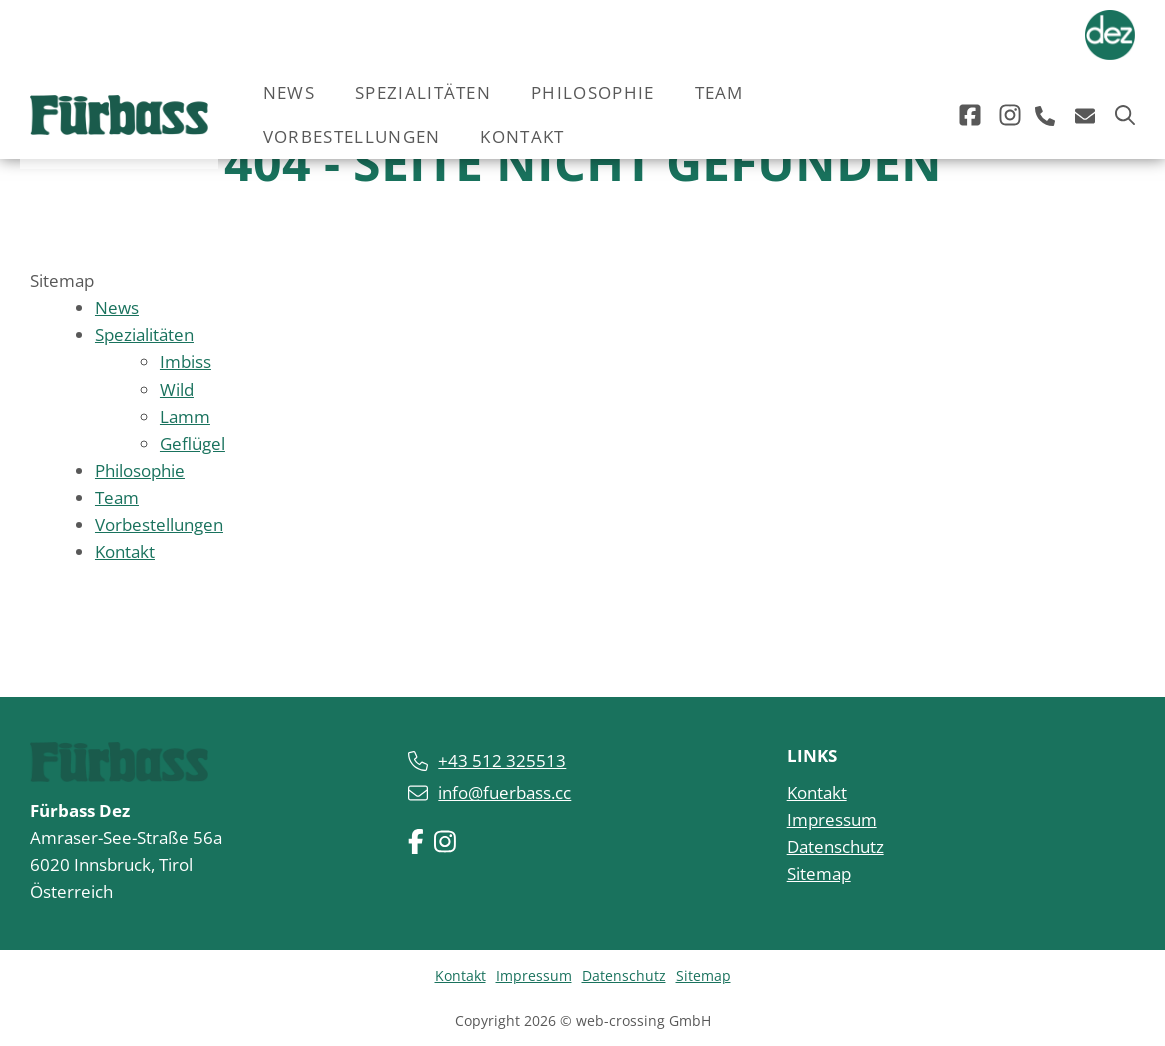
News (289, 92)
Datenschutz (835, 846)
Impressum (832, 819)
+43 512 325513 (502, 760)
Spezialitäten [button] (423, 92)
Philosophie (592, 92)
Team (719, 92)
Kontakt (522, 136)
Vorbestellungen (352, 136)
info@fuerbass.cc (504, 792)
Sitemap (819, 873)
